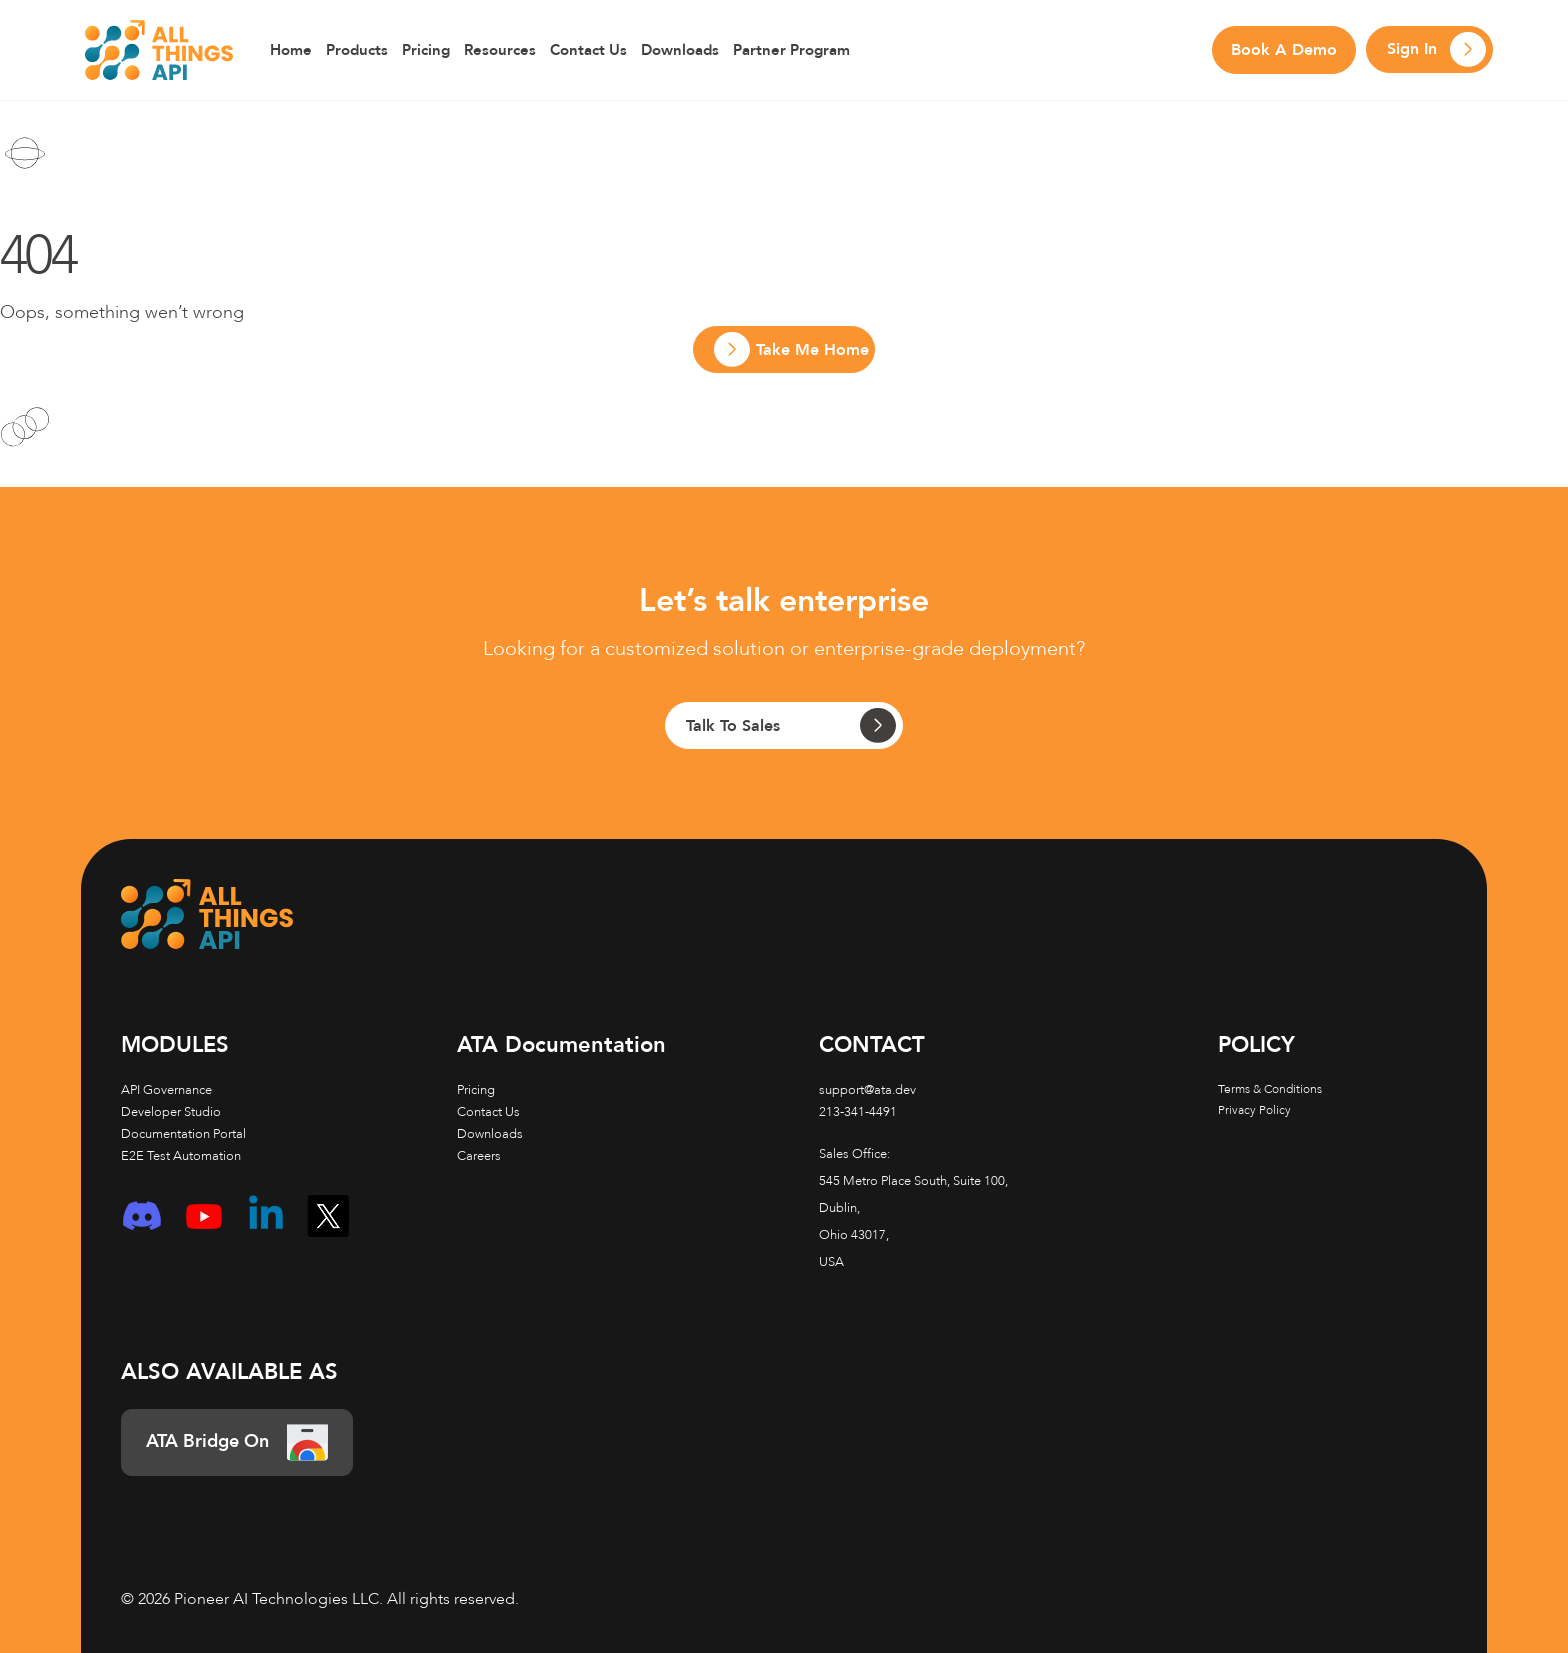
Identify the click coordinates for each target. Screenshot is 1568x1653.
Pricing (426, 50)
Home (291, 50)
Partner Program (791, 50)
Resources (500, 50)
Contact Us (588, 50)
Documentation (561, 1045)
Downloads (680, 50)
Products (357, 50)
